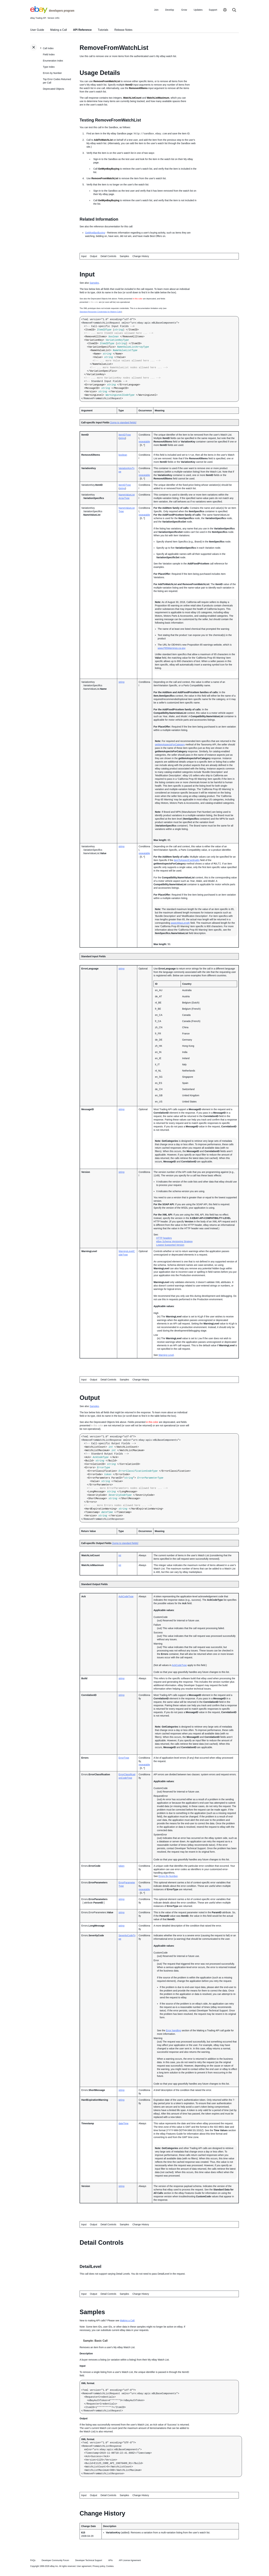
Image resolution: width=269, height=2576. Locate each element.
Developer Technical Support (88, 2560)
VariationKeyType (117, 340)
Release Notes (123, 29)
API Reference (82, 29)
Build (89, 1460)
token (107, 1474)
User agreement (84, 2566)
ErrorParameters (99, 1477)
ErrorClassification (102, 1471)
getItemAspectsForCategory (170, 744)
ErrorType (103, 1467)
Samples (124, 256)
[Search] (234, 10)
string (118, 329)
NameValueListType (125, 350)
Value (97, 357)
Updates (198, 9)
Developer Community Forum (55, 2560)
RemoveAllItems (95, 336)
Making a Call (58, 29)
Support (213, 9)
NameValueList (100, 350)
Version (90, 391)
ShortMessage (97, 1498)
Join (156, 9)
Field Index (49, 54)
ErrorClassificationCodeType (138, 1471)
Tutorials (103, 29)
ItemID (89, 329)
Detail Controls (108, 256)
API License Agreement (130, 2560)
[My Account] (225, 10)
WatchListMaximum (96, 1450)
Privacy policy (99, 2566)
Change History (140, 256)
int (111, 1447)
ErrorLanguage (94, 384)
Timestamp (91, 1512)
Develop (169, 9)
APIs (110, 2560)
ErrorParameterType (150, 1477)
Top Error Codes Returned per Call (57, 81)
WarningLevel (94, 395)
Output (93, 256)
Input (83, 1379)
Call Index (48, 48)
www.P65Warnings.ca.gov (171, 648)
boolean (114, 336)
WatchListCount (95, 1447)
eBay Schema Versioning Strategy (174, 1241)
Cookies (110, 2566)
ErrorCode (94, 1474)
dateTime (107, 1512)
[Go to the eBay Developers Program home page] (52, 12)
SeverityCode (97, 1495)
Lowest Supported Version (170, 1244)
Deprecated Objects (53, 88)
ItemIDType (104, 329)
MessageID (91, 388)
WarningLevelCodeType (120, 395)
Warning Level (166, 1355)
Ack (87, 1457)
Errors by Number (52, 73)
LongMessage (96, 1491)
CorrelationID (94, 1464)
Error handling (173, 2030)
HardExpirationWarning (100, 1508)
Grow (184, 9)
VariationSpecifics (101, 347)
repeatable (144, 441)
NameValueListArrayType (133, 347)
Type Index (49, 66)
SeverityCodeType (120, 1495)
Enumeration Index (53, 60)
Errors (89, 1467)
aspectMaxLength (180, 922)
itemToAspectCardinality (187, 860)
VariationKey (94, 340)
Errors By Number (168, 1876)
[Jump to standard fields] (123, 422)
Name (97, 353)
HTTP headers (164, 1238)
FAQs (33, 2560)
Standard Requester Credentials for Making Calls (100, 312)
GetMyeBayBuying (95, 232)
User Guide (37, 29)
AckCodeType (100, 1457)
